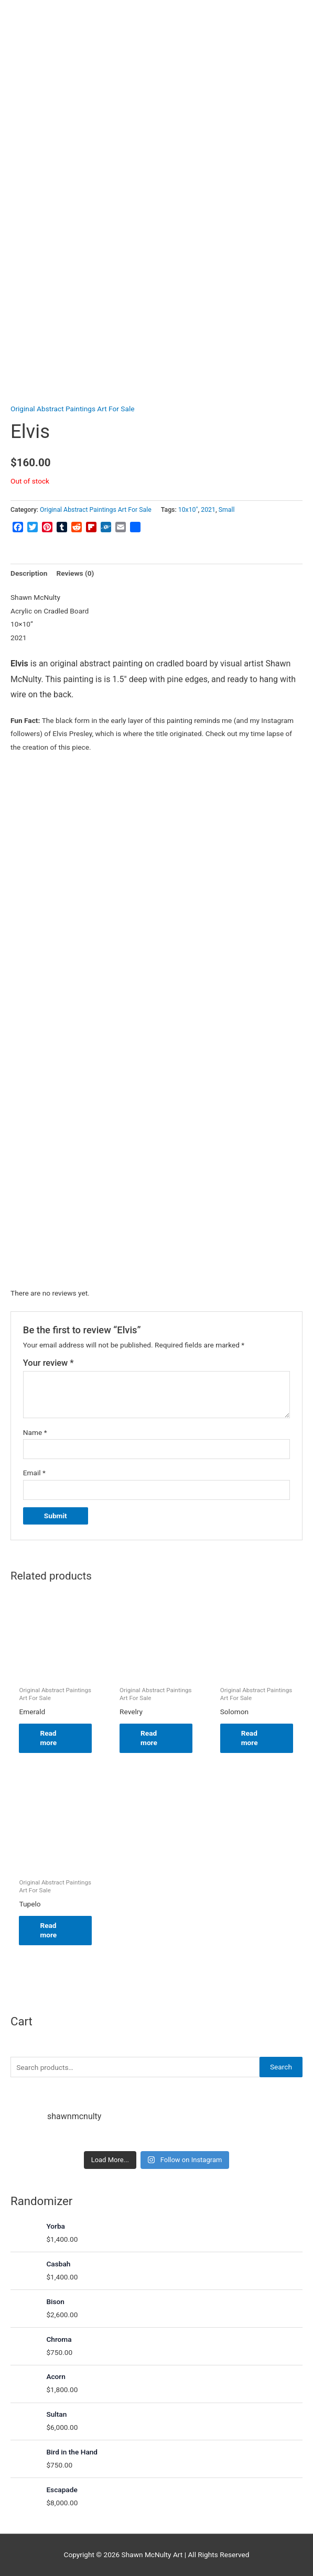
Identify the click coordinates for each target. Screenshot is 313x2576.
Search (281, 2067)
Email (34, 1472)
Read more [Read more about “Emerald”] (48, 1738)
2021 (208, 509)
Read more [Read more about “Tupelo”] (48, 1930)
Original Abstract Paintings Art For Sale (72, 408)
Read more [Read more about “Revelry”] (149, 1738)
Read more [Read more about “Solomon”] (249, 1738)
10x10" (188, 509)
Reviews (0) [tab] (75, 573)
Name (35, 1432)
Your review (48, 1363)
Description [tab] (28, 573)
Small (227, 509)
